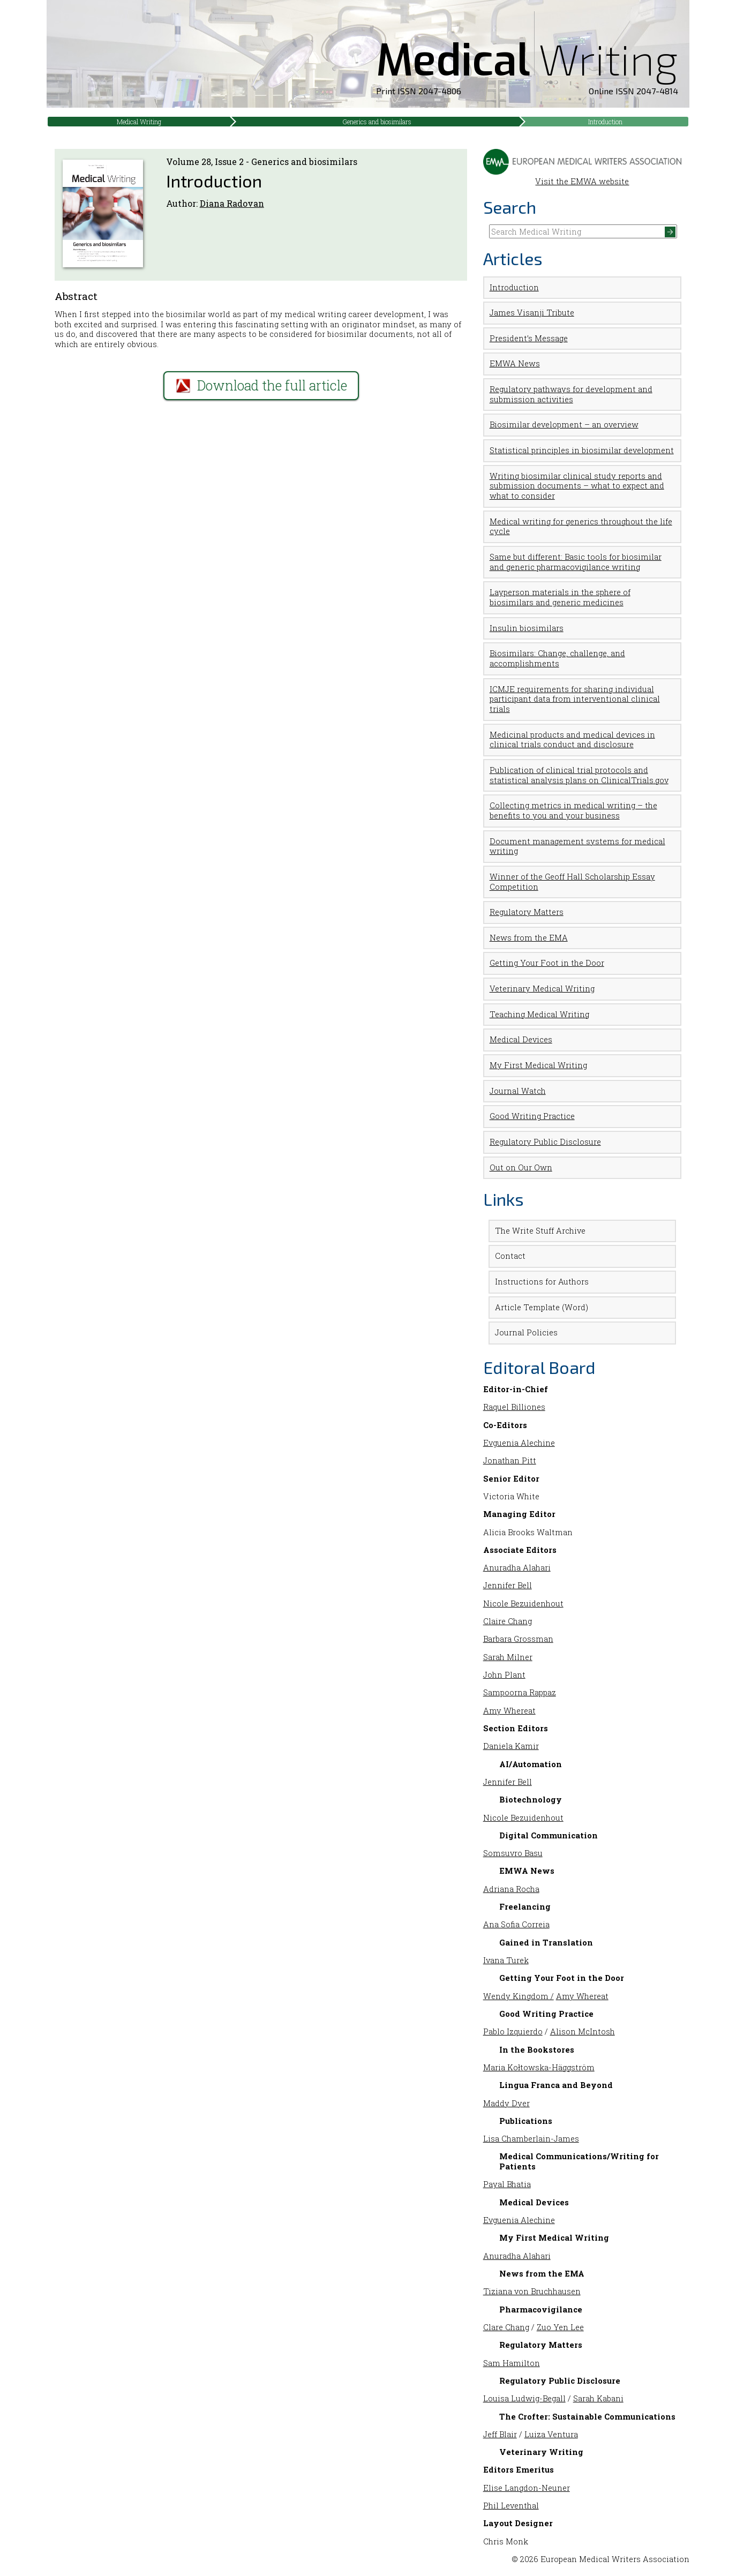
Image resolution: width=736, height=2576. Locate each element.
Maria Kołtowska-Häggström (539, 2067)
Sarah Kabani (598, 2398)
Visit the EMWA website (582, 177)
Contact (510, 1256)
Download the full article (261, 385)
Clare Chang (506, 2327)
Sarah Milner (507, 1657)
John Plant (504, 1675)
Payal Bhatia (507, 2184)
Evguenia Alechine (519, 1443)
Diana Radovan (232, 203)
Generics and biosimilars (377, 121)
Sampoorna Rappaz (519, 1692)
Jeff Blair (500, 2434)
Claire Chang (507, 1621)
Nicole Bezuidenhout (523, 1603)
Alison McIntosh (582, 2031)
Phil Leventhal (511, 2505)
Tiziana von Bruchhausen (532, 2291)
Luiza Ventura (551, 2434)
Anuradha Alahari (517, 1568)
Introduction (605, 121)
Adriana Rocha (511, 1889)
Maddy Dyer (506, 2103)
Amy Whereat (509, 1711)
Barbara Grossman (518, 1639)
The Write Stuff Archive (540, 1231)
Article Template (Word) (541, 1307)
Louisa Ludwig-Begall (524, 2398)
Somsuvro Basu (513, 1853)
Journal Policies (526, 1332)
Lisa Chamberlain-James (531, 2139)
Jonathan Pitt (509, 1460)
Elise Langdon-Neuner (526, 2488)
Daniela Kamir (511, 1746)
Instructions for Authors (542, 1281)
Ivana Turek (506, 1960)
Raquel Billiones (514, 1407)
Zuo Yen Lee (560, 2327)
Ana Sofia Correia (516, 1924)
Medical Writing (139, 121)
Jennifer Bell (507, 1585)
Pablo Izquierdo (513, 2031)
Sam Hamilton (511, 2363)
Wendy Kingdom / (518, 1996)
